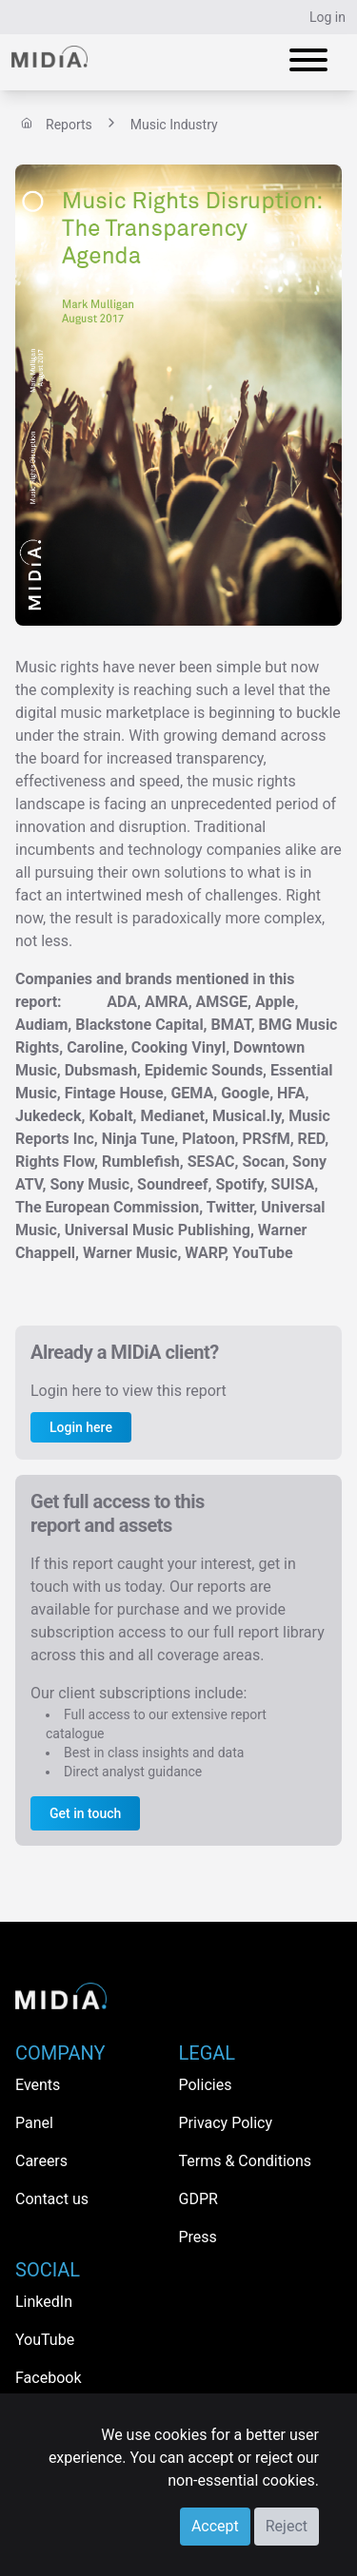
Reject (286, 2526)
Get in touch (85, 1813)
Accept (215, 2526)
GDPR (198, 2199)
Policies (205, 2085)
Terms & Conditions (245, 2161)
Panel (34, 2123)
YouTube (44, 2340)
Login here (81, 1427)
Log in (327, 17)
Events (37, 2085)
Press (198, 2237)
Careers (41, 2161)
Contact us (52, 2199)
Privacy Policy (226, 2123)
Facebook (48, 2378)
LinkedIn (43, 2302)
